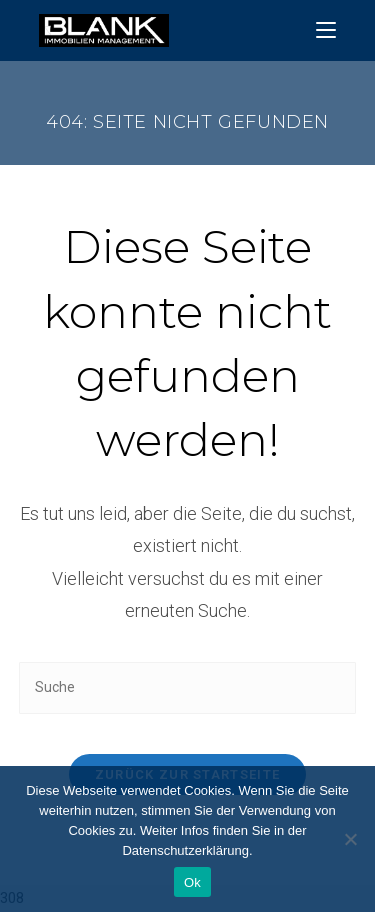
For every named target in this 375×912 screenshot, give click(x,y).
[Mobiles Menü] (326, 30)
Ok (192, 882)
